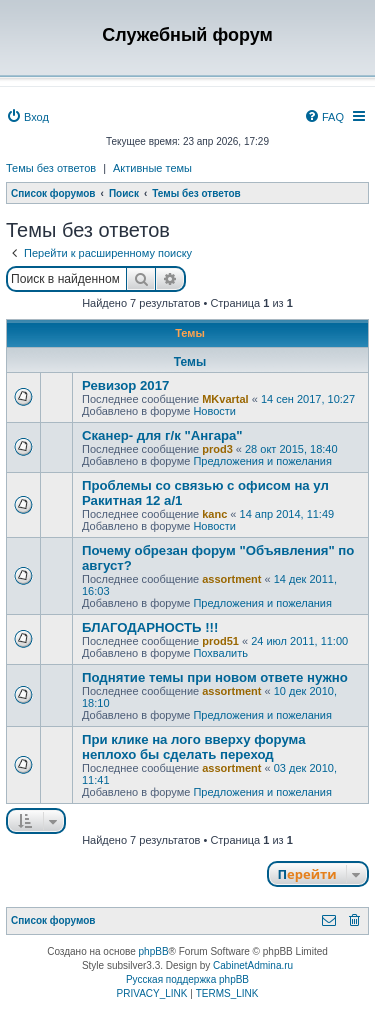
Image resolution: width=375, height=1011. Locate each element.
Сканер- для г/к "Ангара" (162, 435)
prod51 (220, 641)
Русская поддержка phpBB (187, 979)
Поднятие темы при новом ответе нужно (215, 677)
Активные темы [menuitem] (152, 168)
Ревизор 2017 (125, 385)
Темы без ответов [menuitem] (51, 168)
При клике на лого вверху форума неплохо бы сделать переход (194, 747)
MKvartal (225, 399)
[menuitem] (27, 117)
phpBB (154, 951)
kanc (214, 514)
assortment (231, 579)
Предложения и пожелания (262, 461)
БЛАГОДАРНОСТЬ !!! (150, 627)
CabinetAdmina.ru (253, 965)
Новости (214, 411)
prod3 (217, 449)
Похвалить (220, 653)
